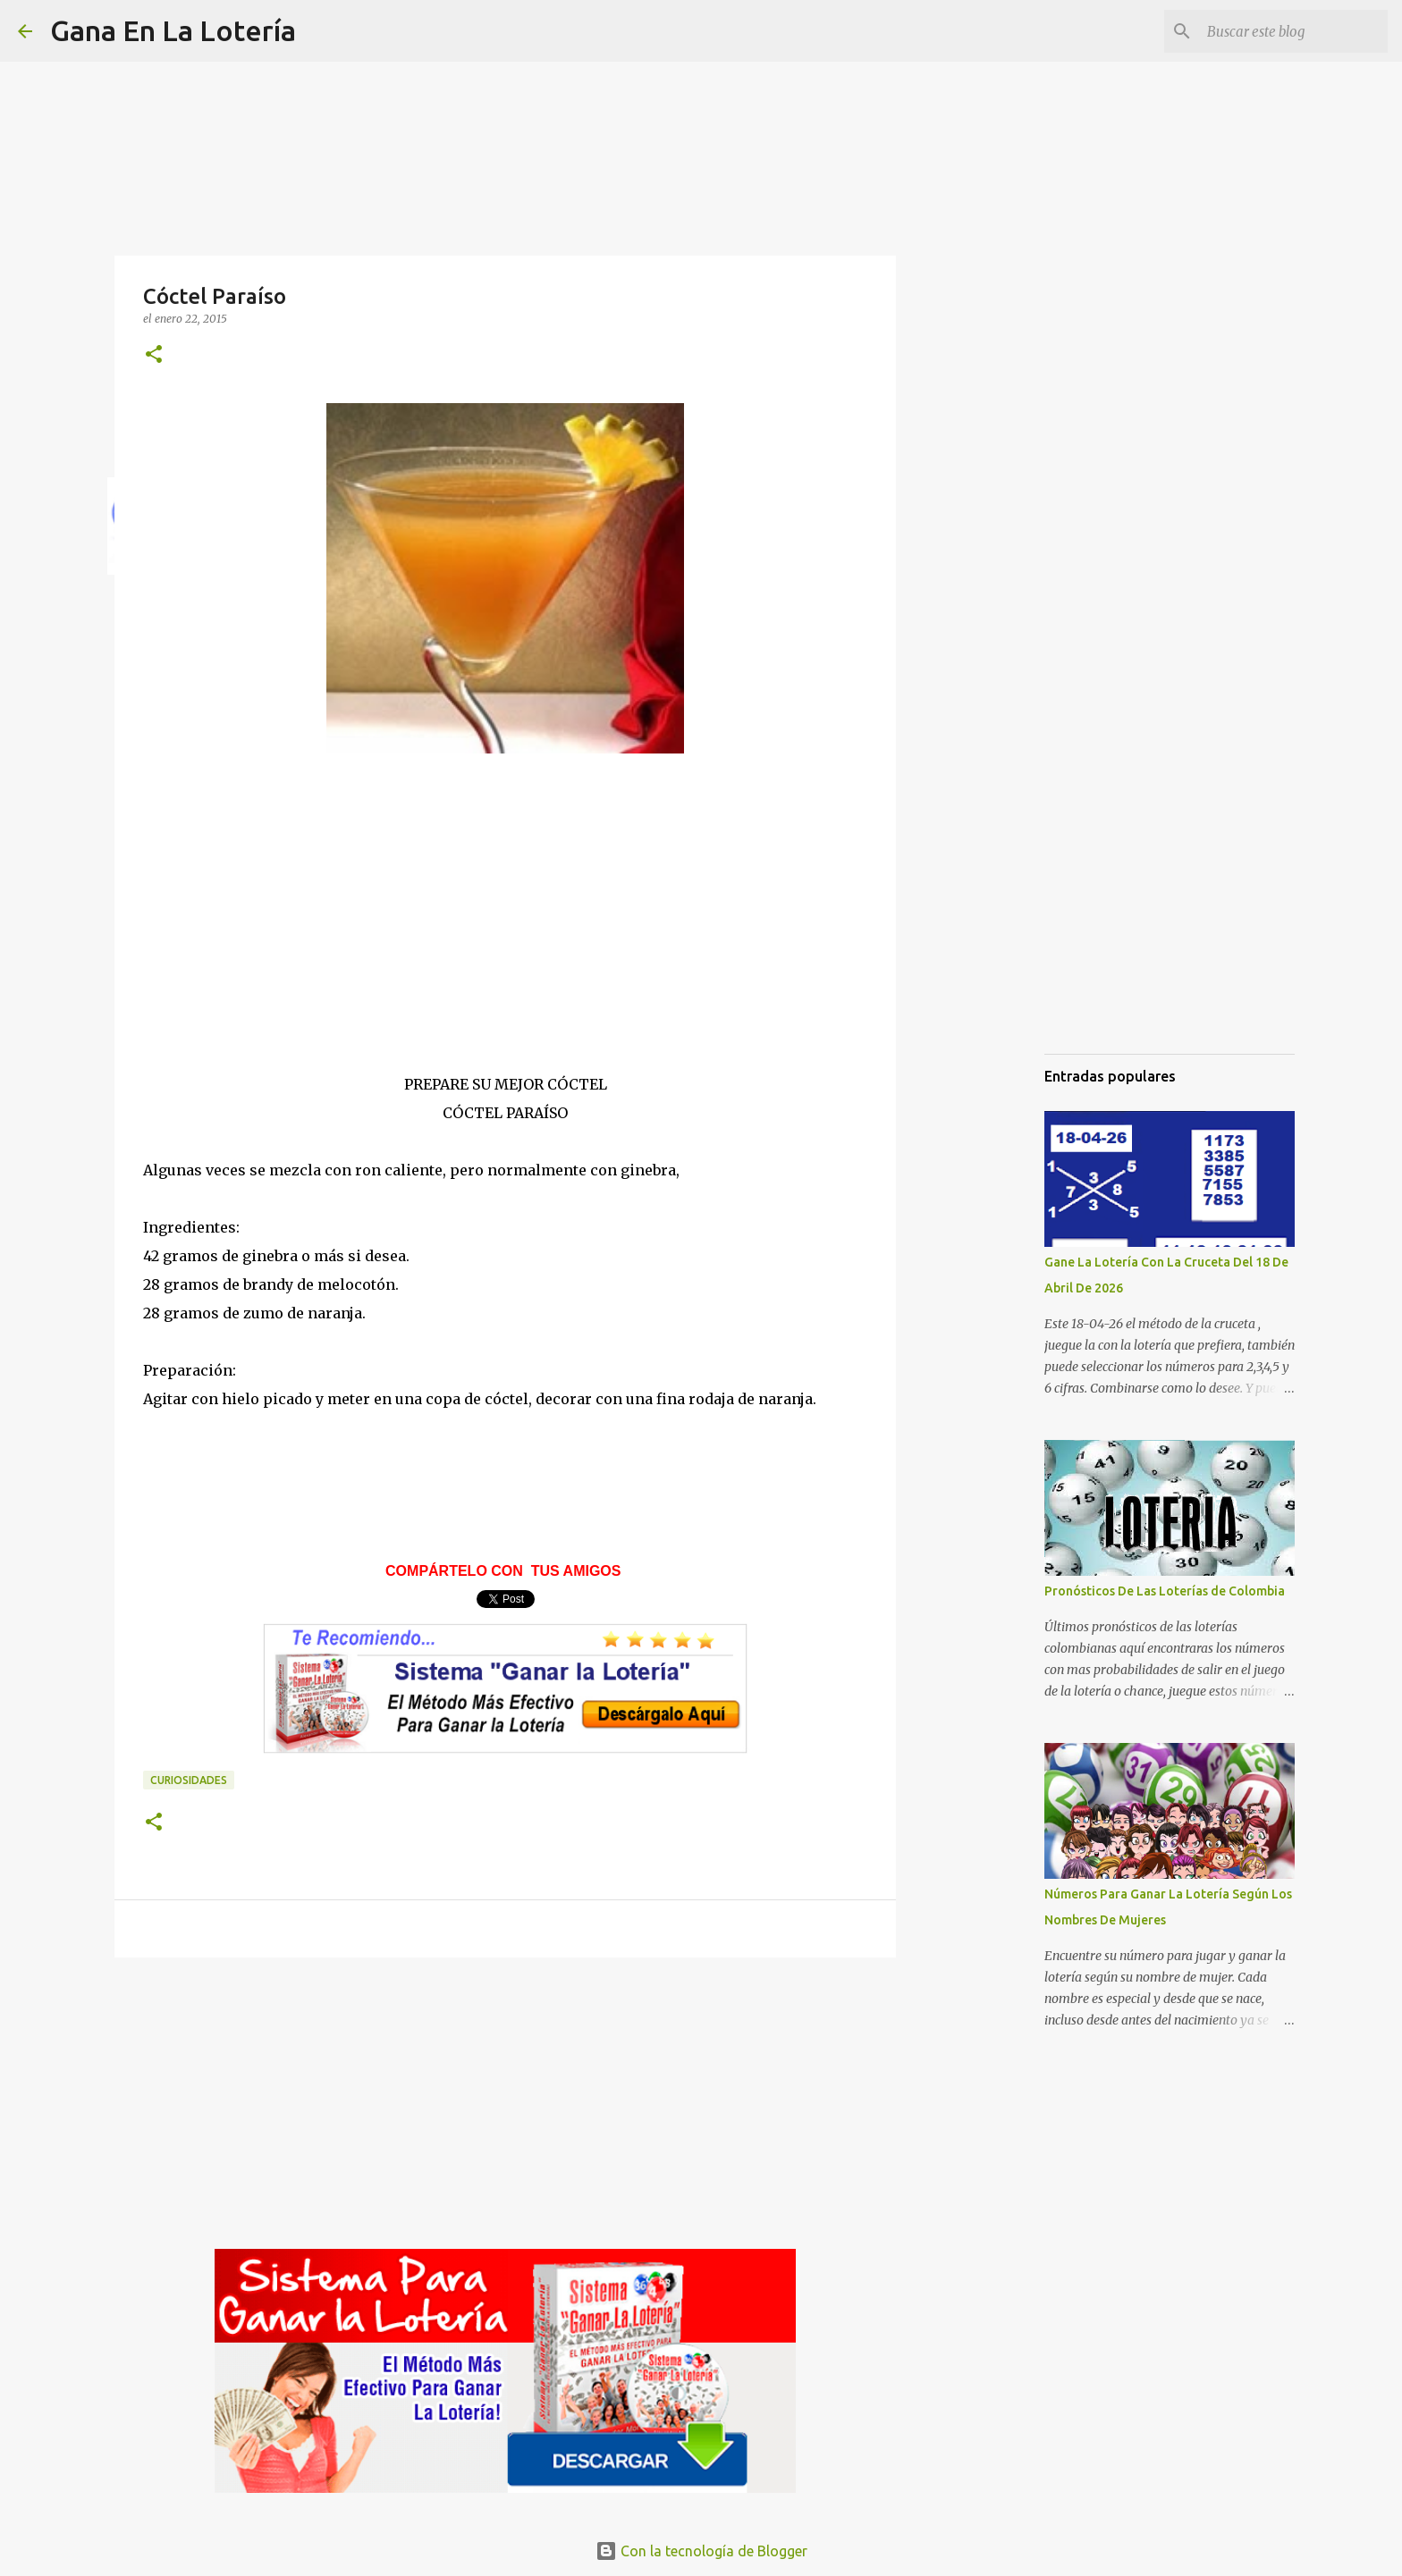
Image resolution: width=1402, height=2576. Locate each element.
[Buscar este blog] (1294, 31)
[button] (154, 355)
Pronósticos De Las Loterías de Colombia (1164, 1591)
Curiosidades (188, 1780)
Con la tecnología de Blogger (701, 2551)
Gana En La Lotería (173, 30)
